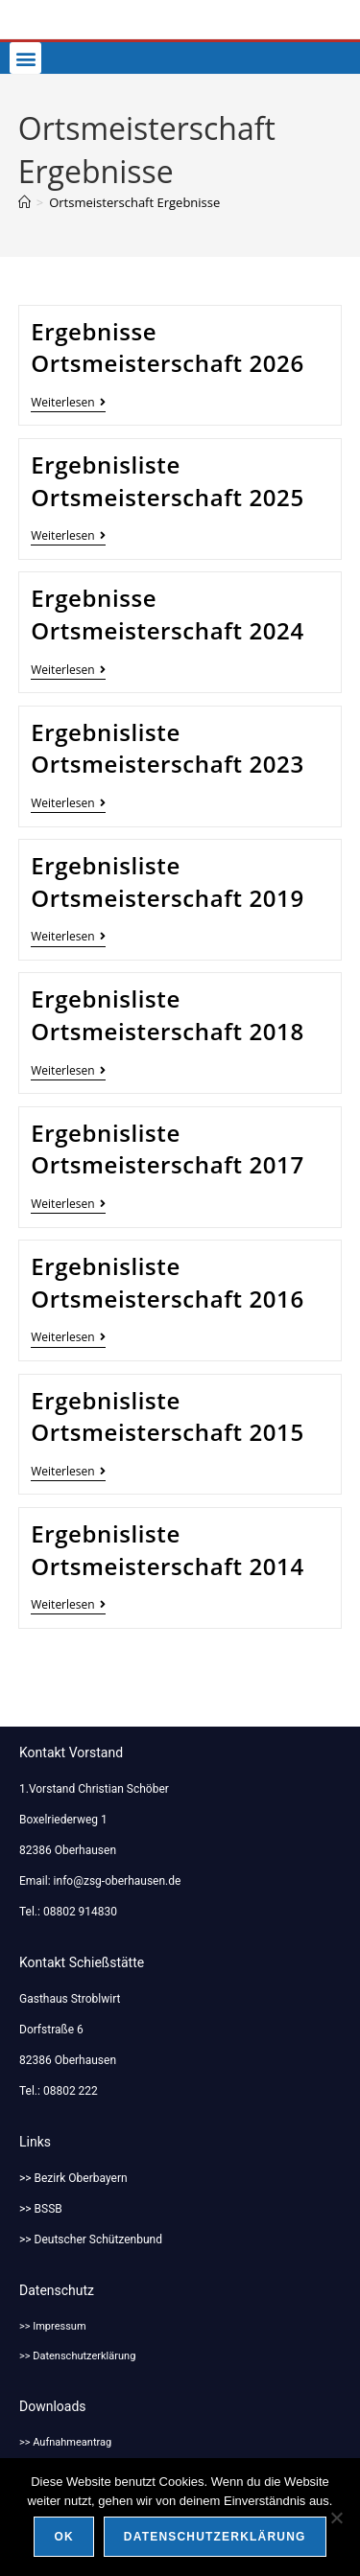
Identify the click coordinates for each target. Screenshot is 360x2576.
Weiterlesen (68, 403)
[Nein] (336, 2517)
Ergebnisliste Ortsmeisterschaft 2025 (167, 481)
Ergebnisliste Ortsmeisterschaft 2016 (167, 1282)
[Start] (24, 202)
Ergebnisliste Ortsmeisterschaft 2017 (167, 1149)
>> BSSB (40, 2209)
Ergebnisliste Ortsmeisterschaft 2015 (167, 1416)
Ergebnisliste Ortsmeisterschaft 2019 (167, 881)
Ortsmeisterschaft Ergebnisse (134, 202)
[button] (25, 58)
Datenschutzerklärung (215, 2536)
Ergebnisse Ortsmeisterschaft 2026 (167, 347)
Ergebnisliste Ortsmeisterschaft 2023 (167, 748)
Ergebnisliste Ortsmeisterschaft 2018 (167, 1015)
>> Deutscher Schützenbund (90, 2239)
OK (63, 2536)
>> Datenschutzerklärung (77, 2356)
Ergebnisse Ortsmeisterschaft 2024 (167, 614)
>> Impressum (52, 2326)
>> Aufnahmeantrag (65, 2442)
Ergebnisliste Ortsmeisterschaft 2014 (167, 1550)
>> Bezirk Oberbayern (73, 2178)
